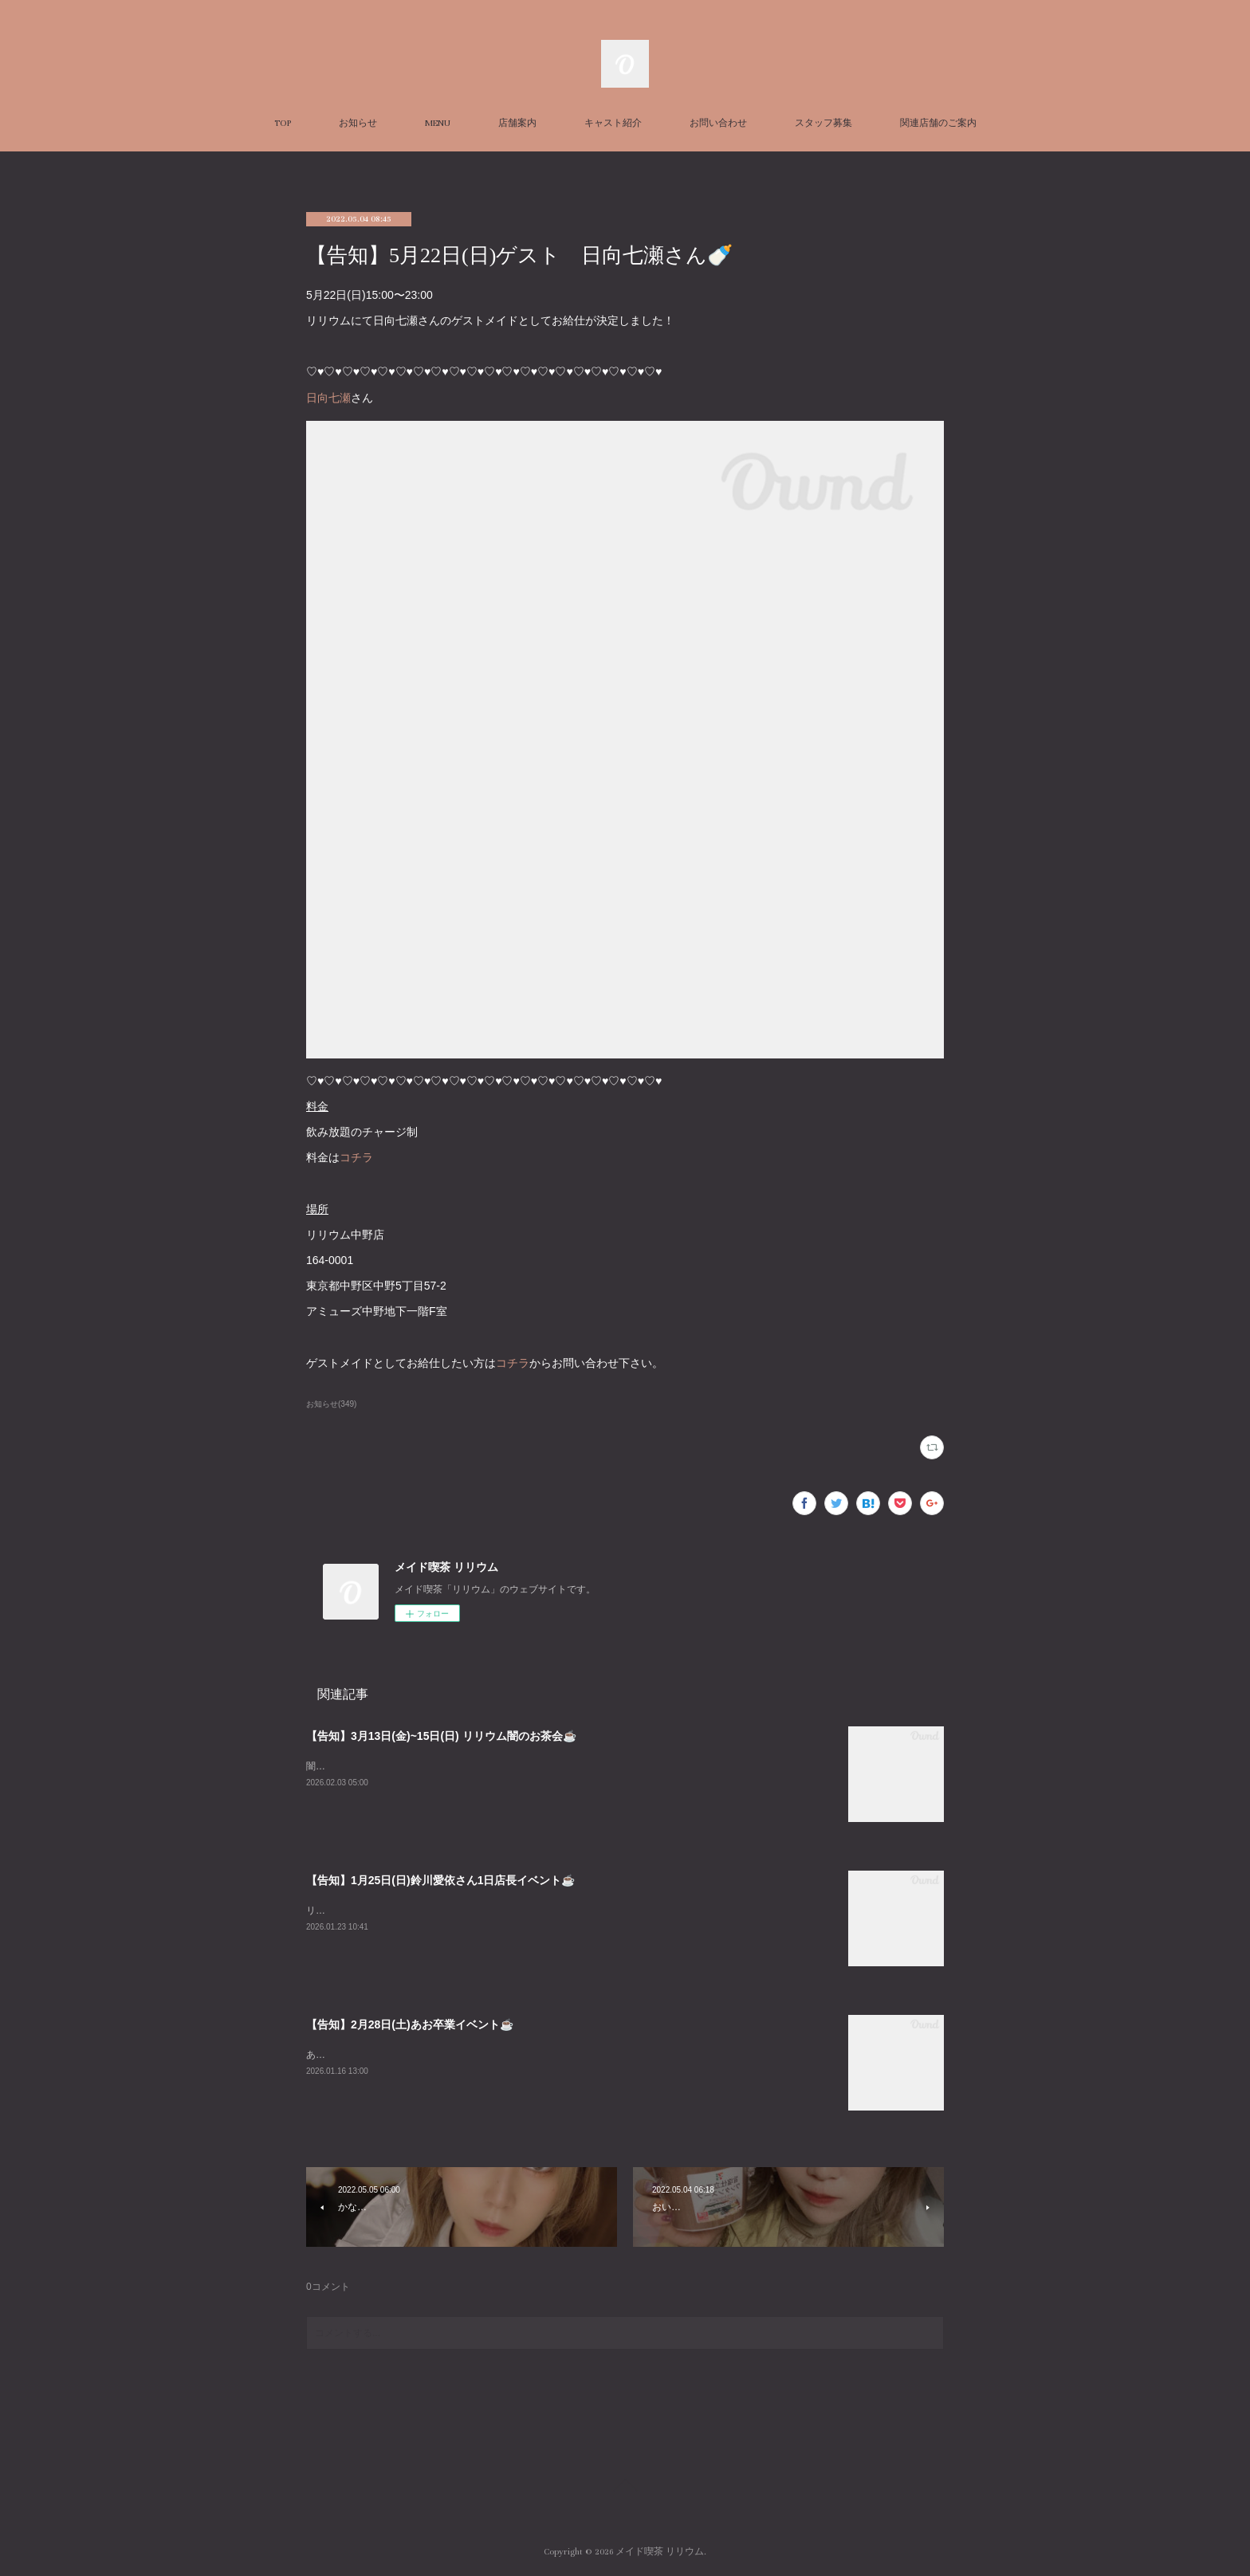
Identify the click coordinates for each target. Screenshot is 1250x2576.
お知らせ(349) (331, 1404)
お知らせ (358, 123)
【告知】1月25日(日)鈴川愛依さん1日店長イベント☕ (440, 1880)
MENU (437, 123)
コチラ (356, 1157)
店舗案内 (517, 123)
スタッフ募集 (823, 123)
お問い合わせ (718, 123)
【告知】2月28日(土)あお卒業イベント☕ (409, 2024)
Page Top (625, 2487)
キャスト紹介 (613, 123)
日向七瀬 (328, 397)
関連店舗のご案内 (938, 123)
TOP (282, 123)
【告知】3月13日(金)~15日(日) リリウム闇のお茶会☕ (441, 1736)
